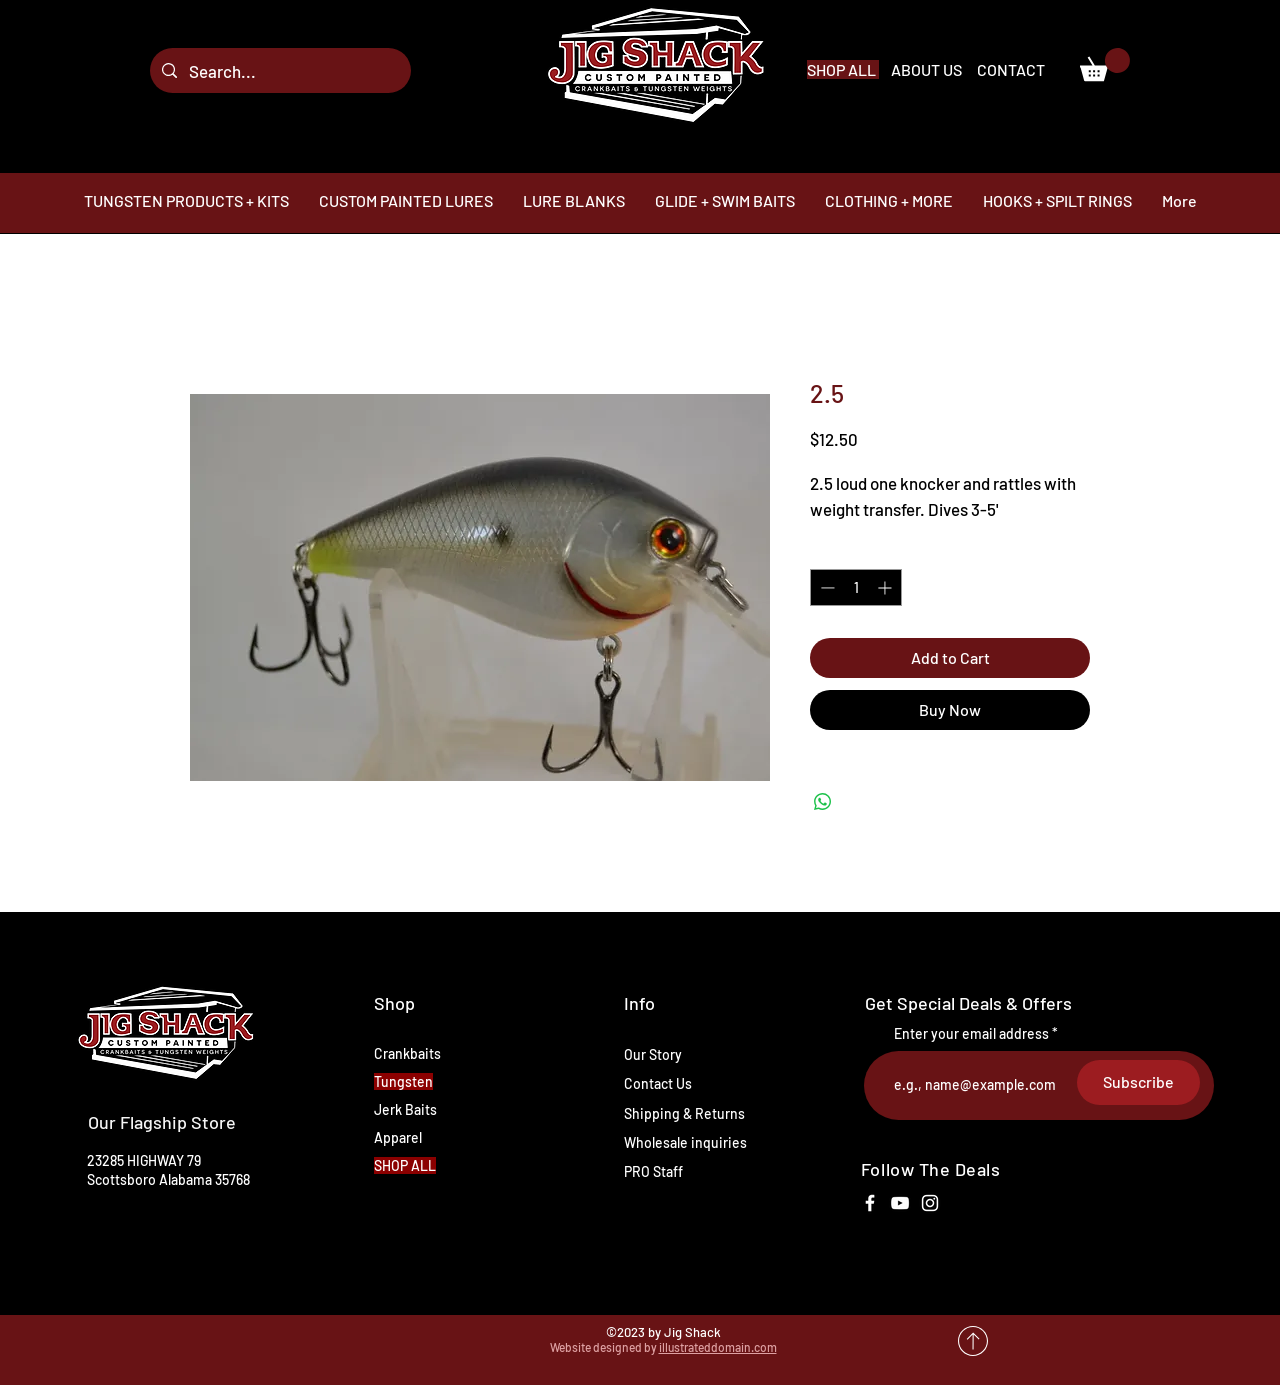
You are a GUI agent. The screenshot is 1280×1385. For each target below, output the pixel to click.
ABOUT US (928, 69)
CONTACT (1011, 69)
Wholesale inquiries (685, 1142)
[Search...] (279, 70)
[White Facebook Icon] (870, 1203)
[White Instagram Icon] (930, 1203)
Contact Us (658, 1083)
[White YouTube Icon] (900, 1203)
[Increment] (886, 587)
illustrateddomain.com (718, 1347)
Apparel (398, 1137)
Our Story (653, 1054)
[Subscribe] (1138, 1082)
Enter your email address (971, 1034)
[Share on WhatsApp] (823, 802)
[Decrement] (825, 587)
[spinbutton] (856, 587)
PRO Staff (653, 1171)
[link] (1105, 64)
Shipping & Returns (684, 1113)
